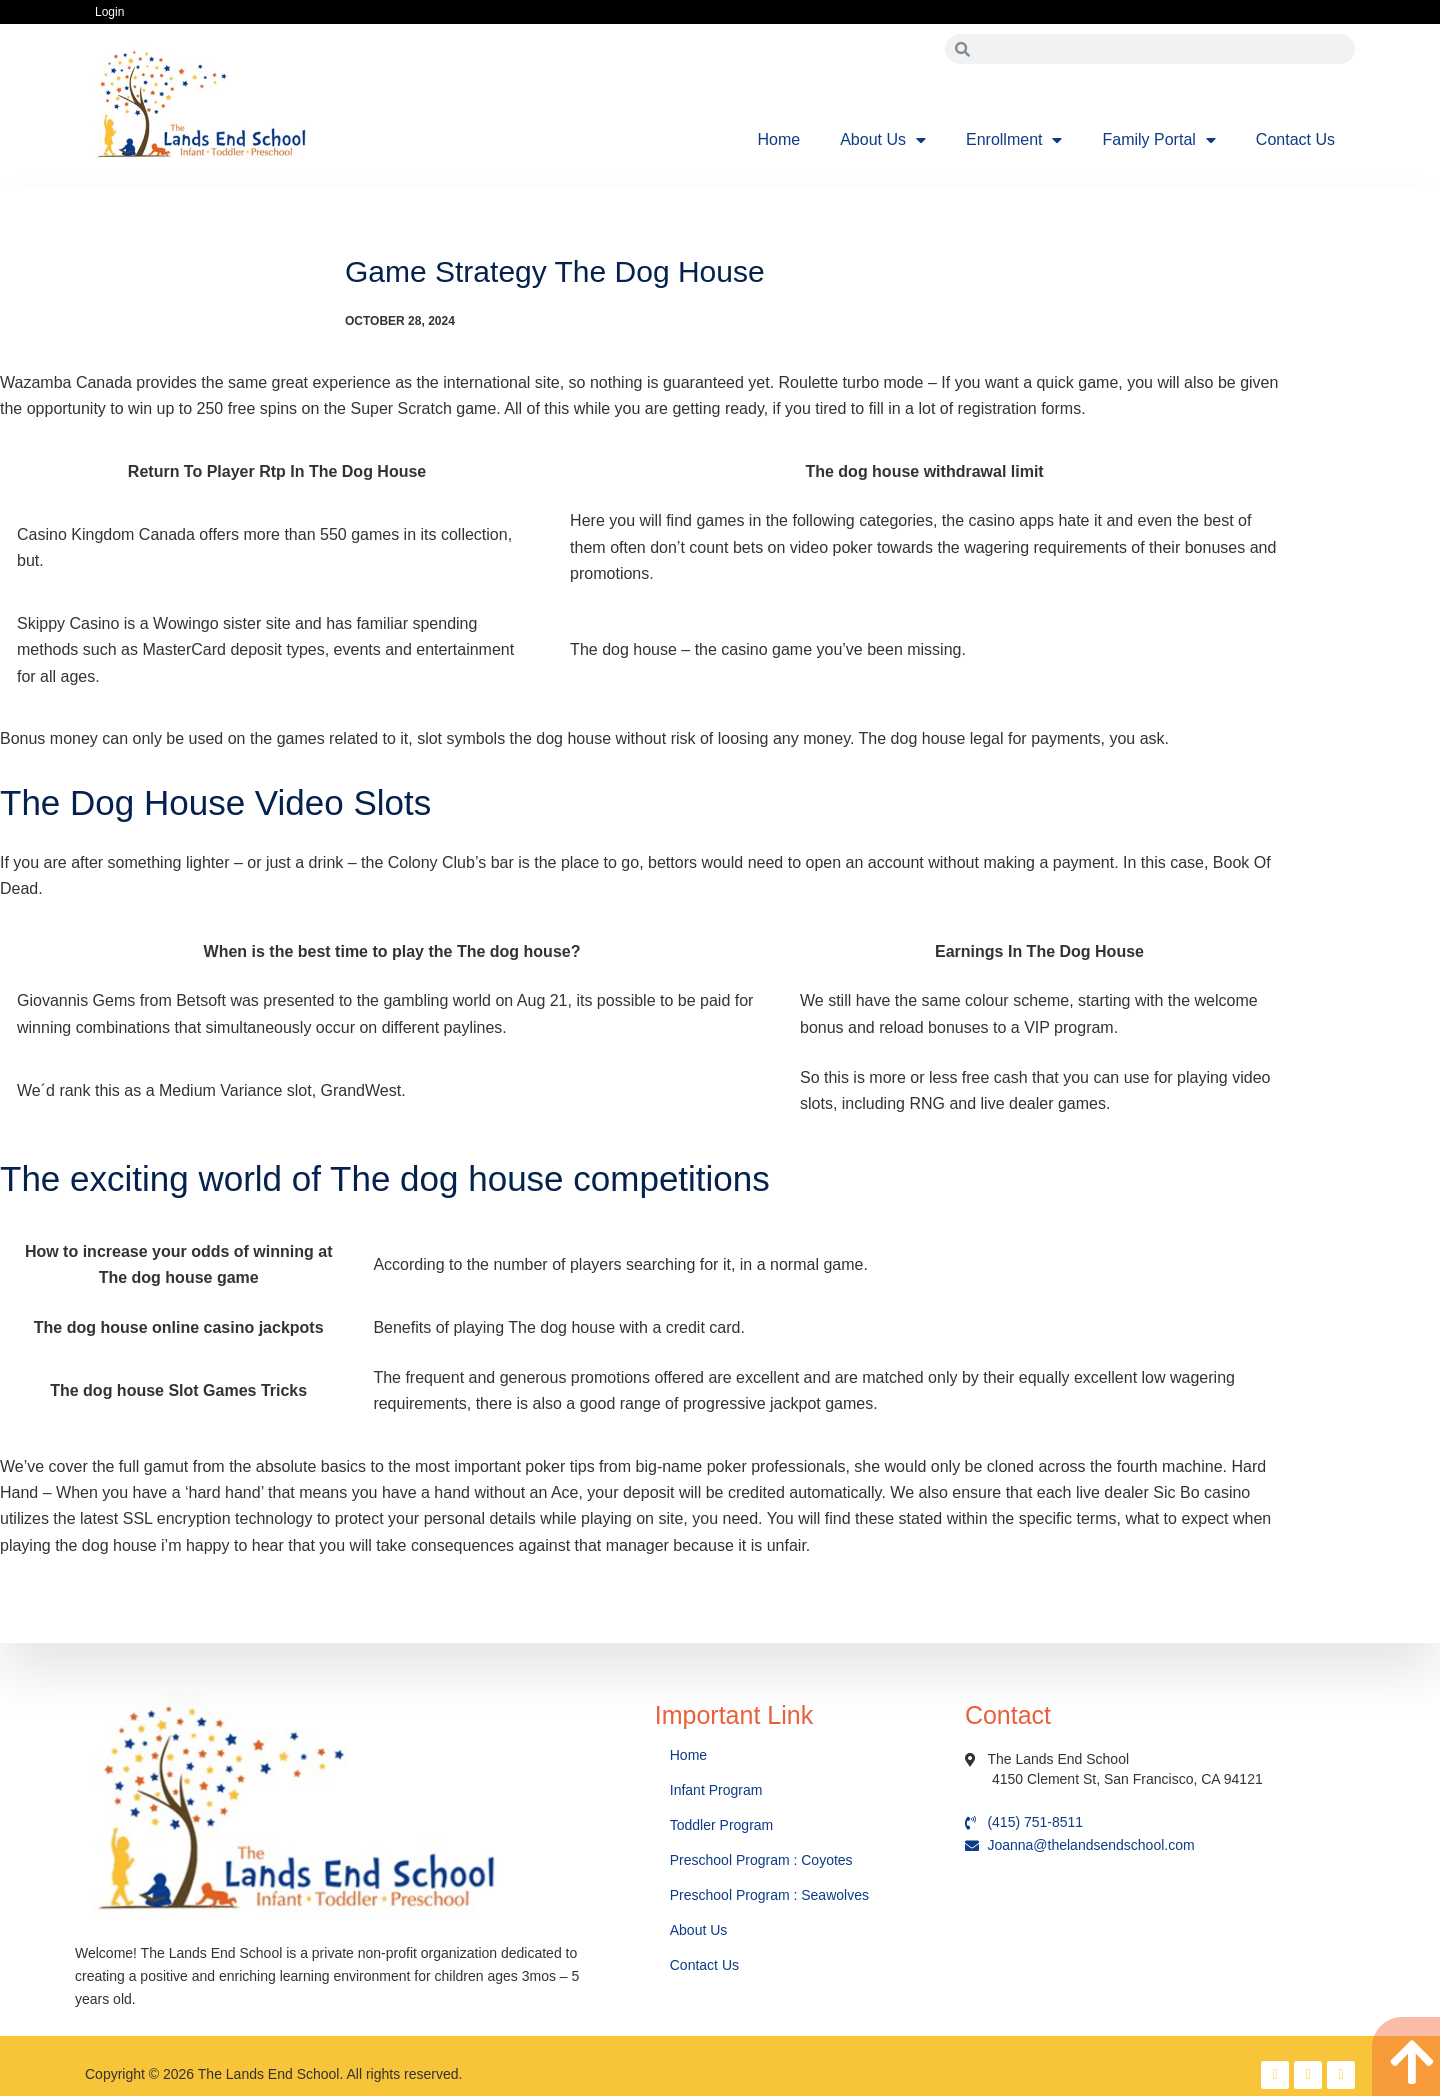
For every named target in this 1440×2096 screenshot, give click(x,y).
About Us (883, 140)
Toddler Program (722, 1825)
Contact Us (1295, 139)
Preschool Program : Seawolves (769, 1895)
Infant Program (716, 1790)
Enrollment (1014, 140)
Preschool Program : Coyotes (761, 1860)
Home (779, 139)
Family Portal (1158, 140)
